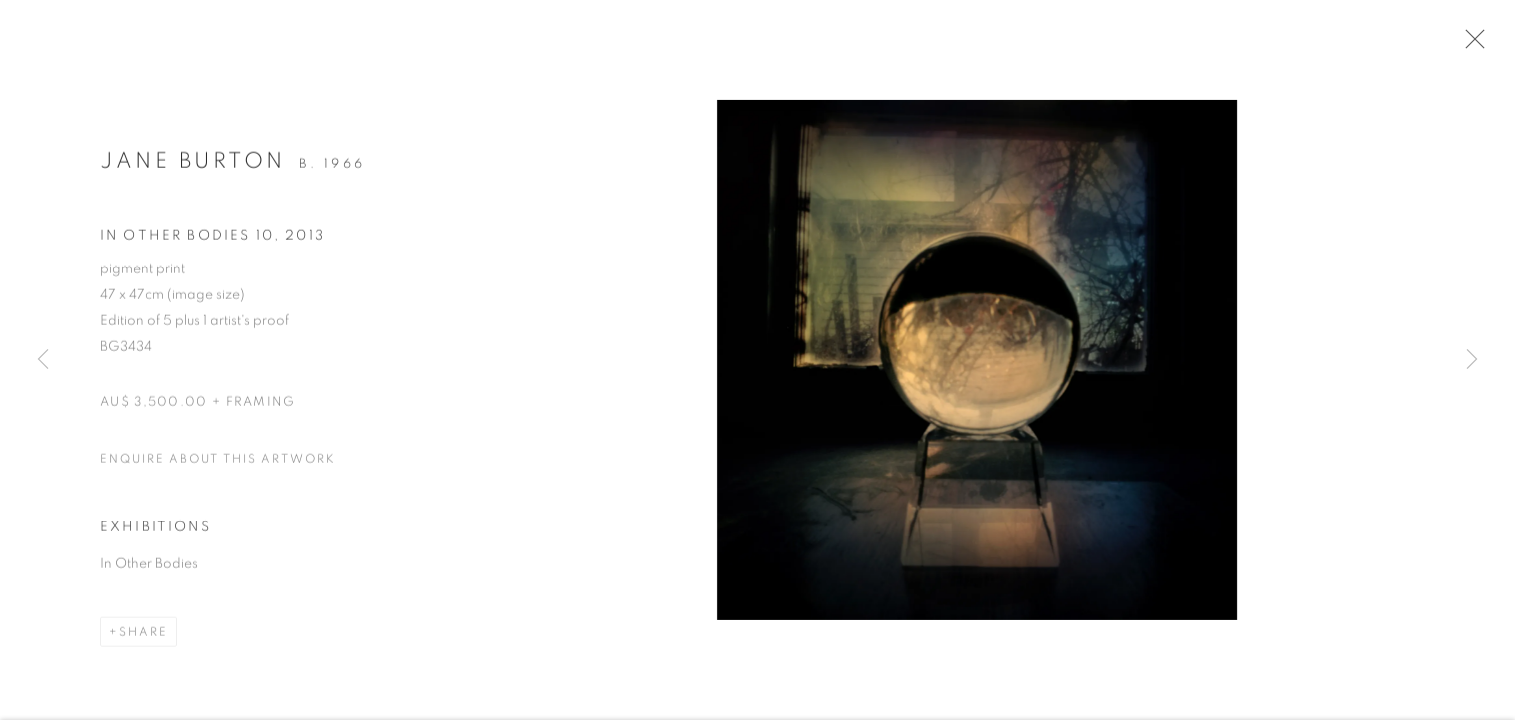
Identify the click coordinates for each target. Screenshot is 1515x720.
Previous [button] (43, 360)
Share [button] (143, 638)
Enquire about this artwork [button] (218, 464)
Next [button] (1472, 360)
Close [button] (1474, 45)
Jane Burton (193, 166)
